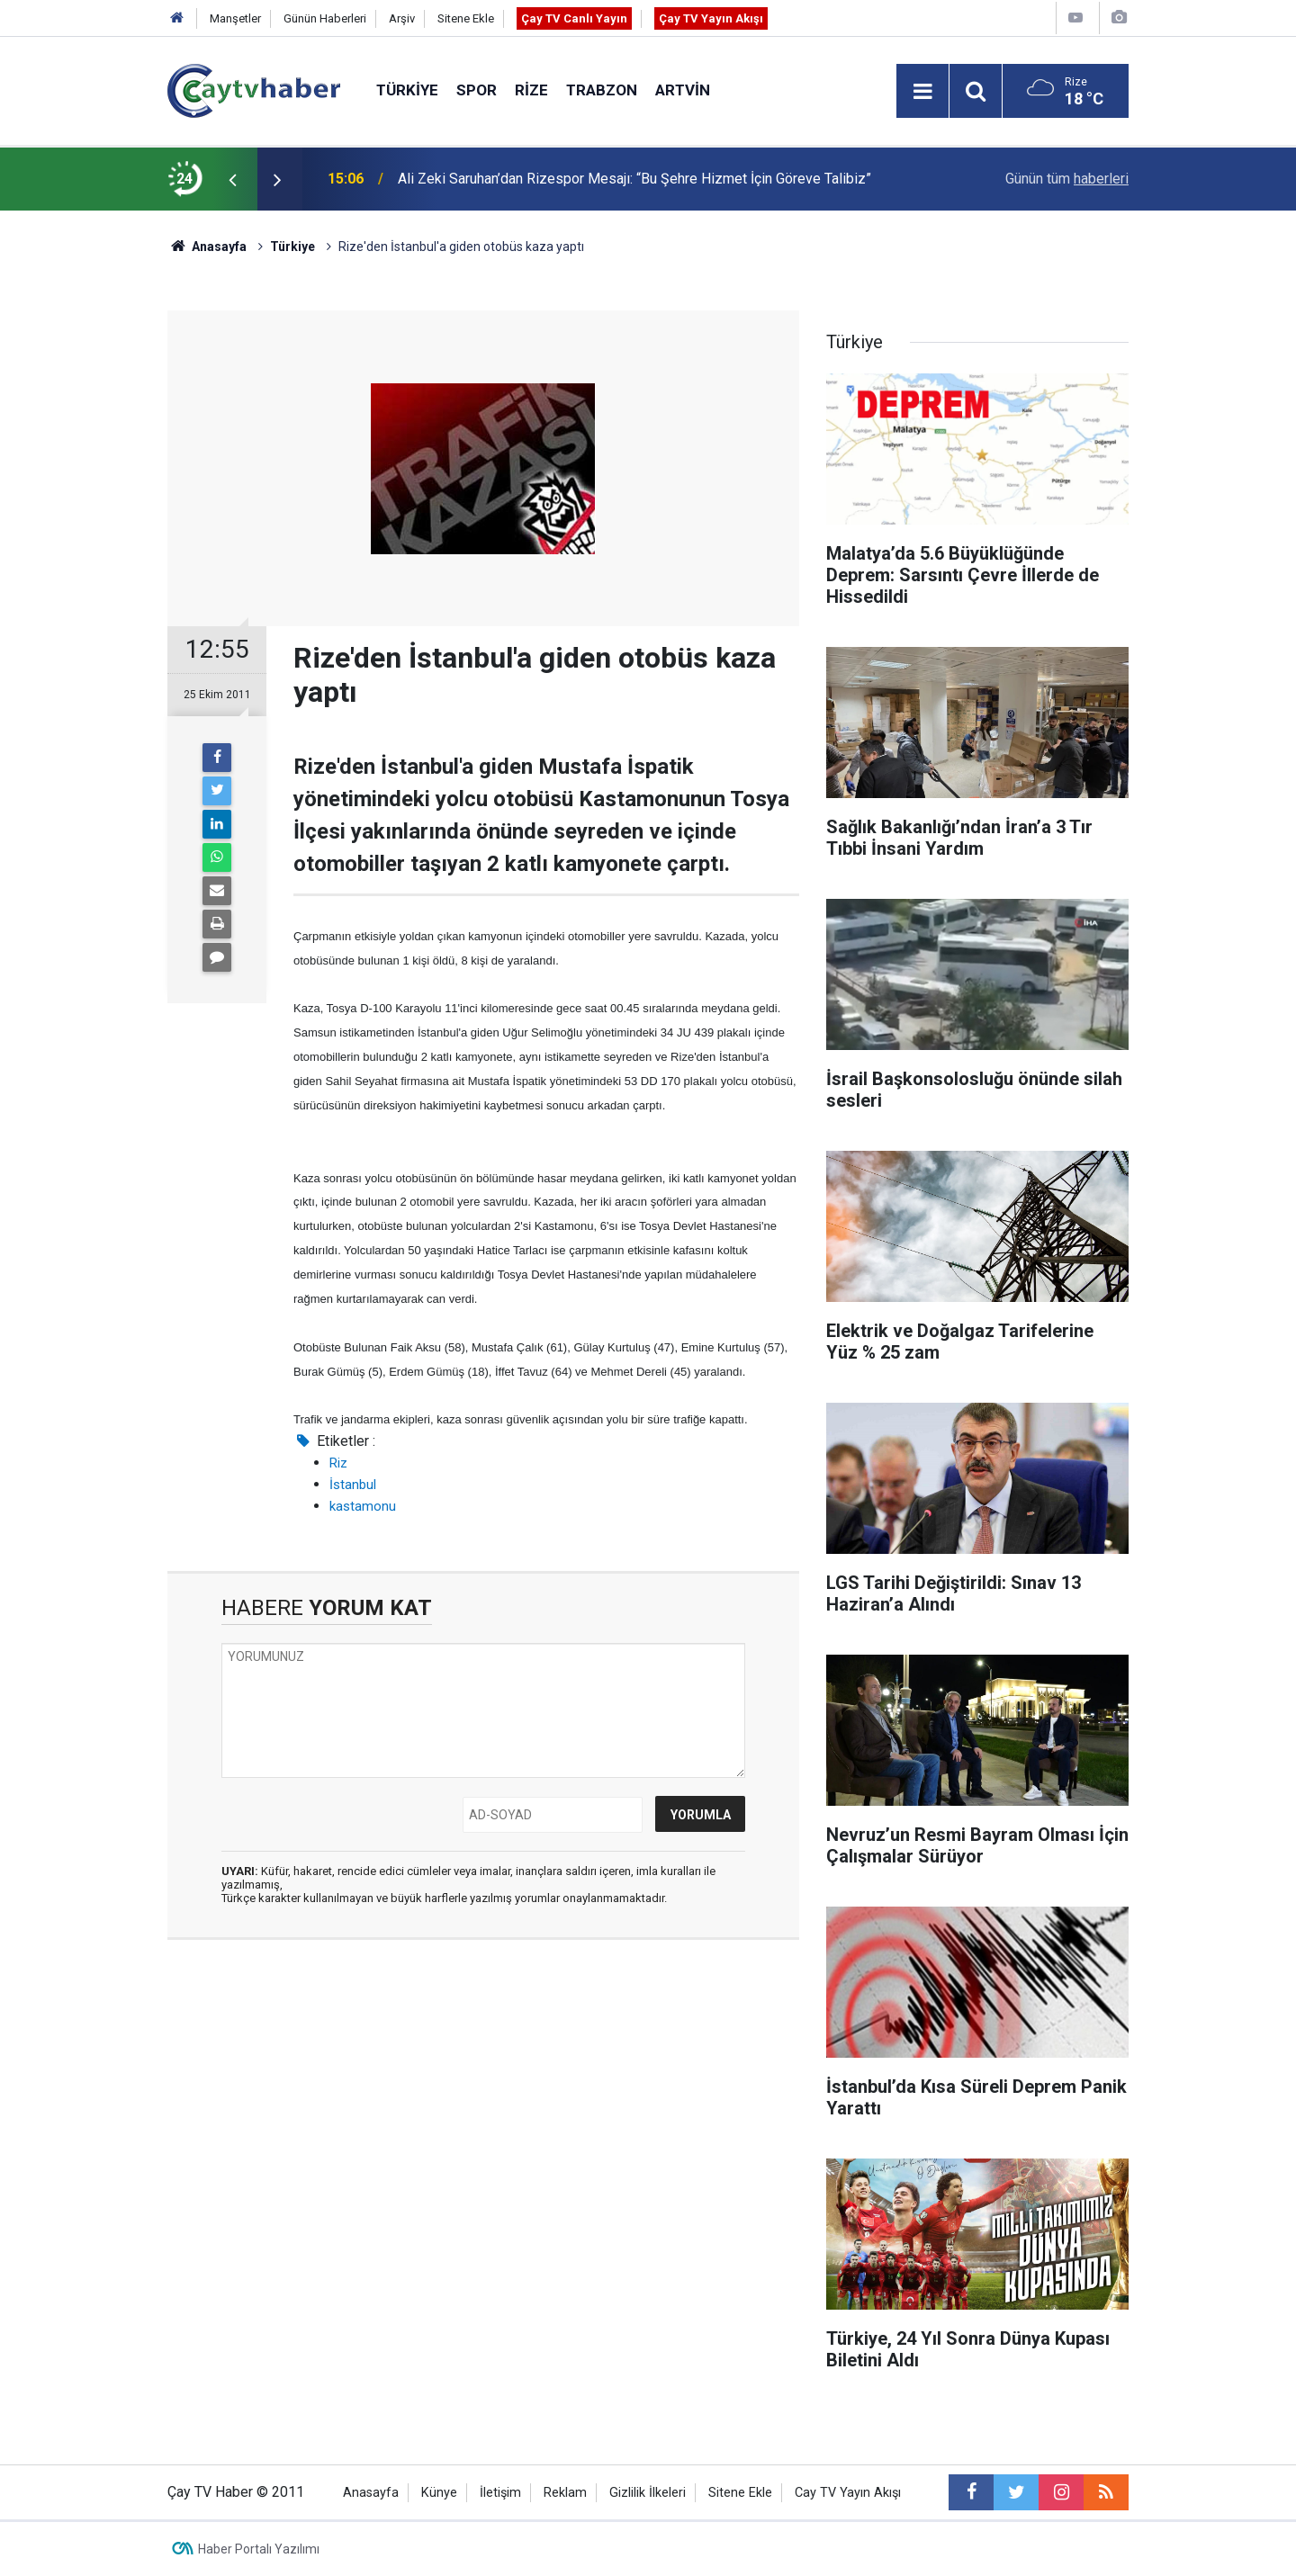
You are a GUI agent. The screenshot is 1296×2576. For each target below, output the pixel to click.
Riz (338, 1463)
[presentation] (232, 179)
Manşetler (235, 18)
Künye (439, 2492)
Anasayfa (371, 2492)
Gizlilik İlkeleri (647, 2492)
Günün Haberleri (325, 18)
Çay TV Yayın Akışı (711, 18)
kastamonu (362, 1506)
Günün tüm (1067, 178)
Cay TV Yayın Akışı (848, 2492)
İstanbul (352, 1484)
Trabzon (601, 90)
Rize (531, 90)
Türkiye (407, 90)
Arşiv (402, 18)
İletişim (500, 2492)
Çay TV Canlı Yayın (574, 18)
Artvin (682, 90)
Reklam (565, 2492)
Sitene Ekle (465, 18)
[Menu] (922, 92)
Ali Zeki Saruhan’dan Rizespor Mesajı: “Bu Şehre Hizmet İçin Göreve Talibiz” (634, 178)
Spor (476, 90)
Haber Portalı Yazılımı (259, 2549)
